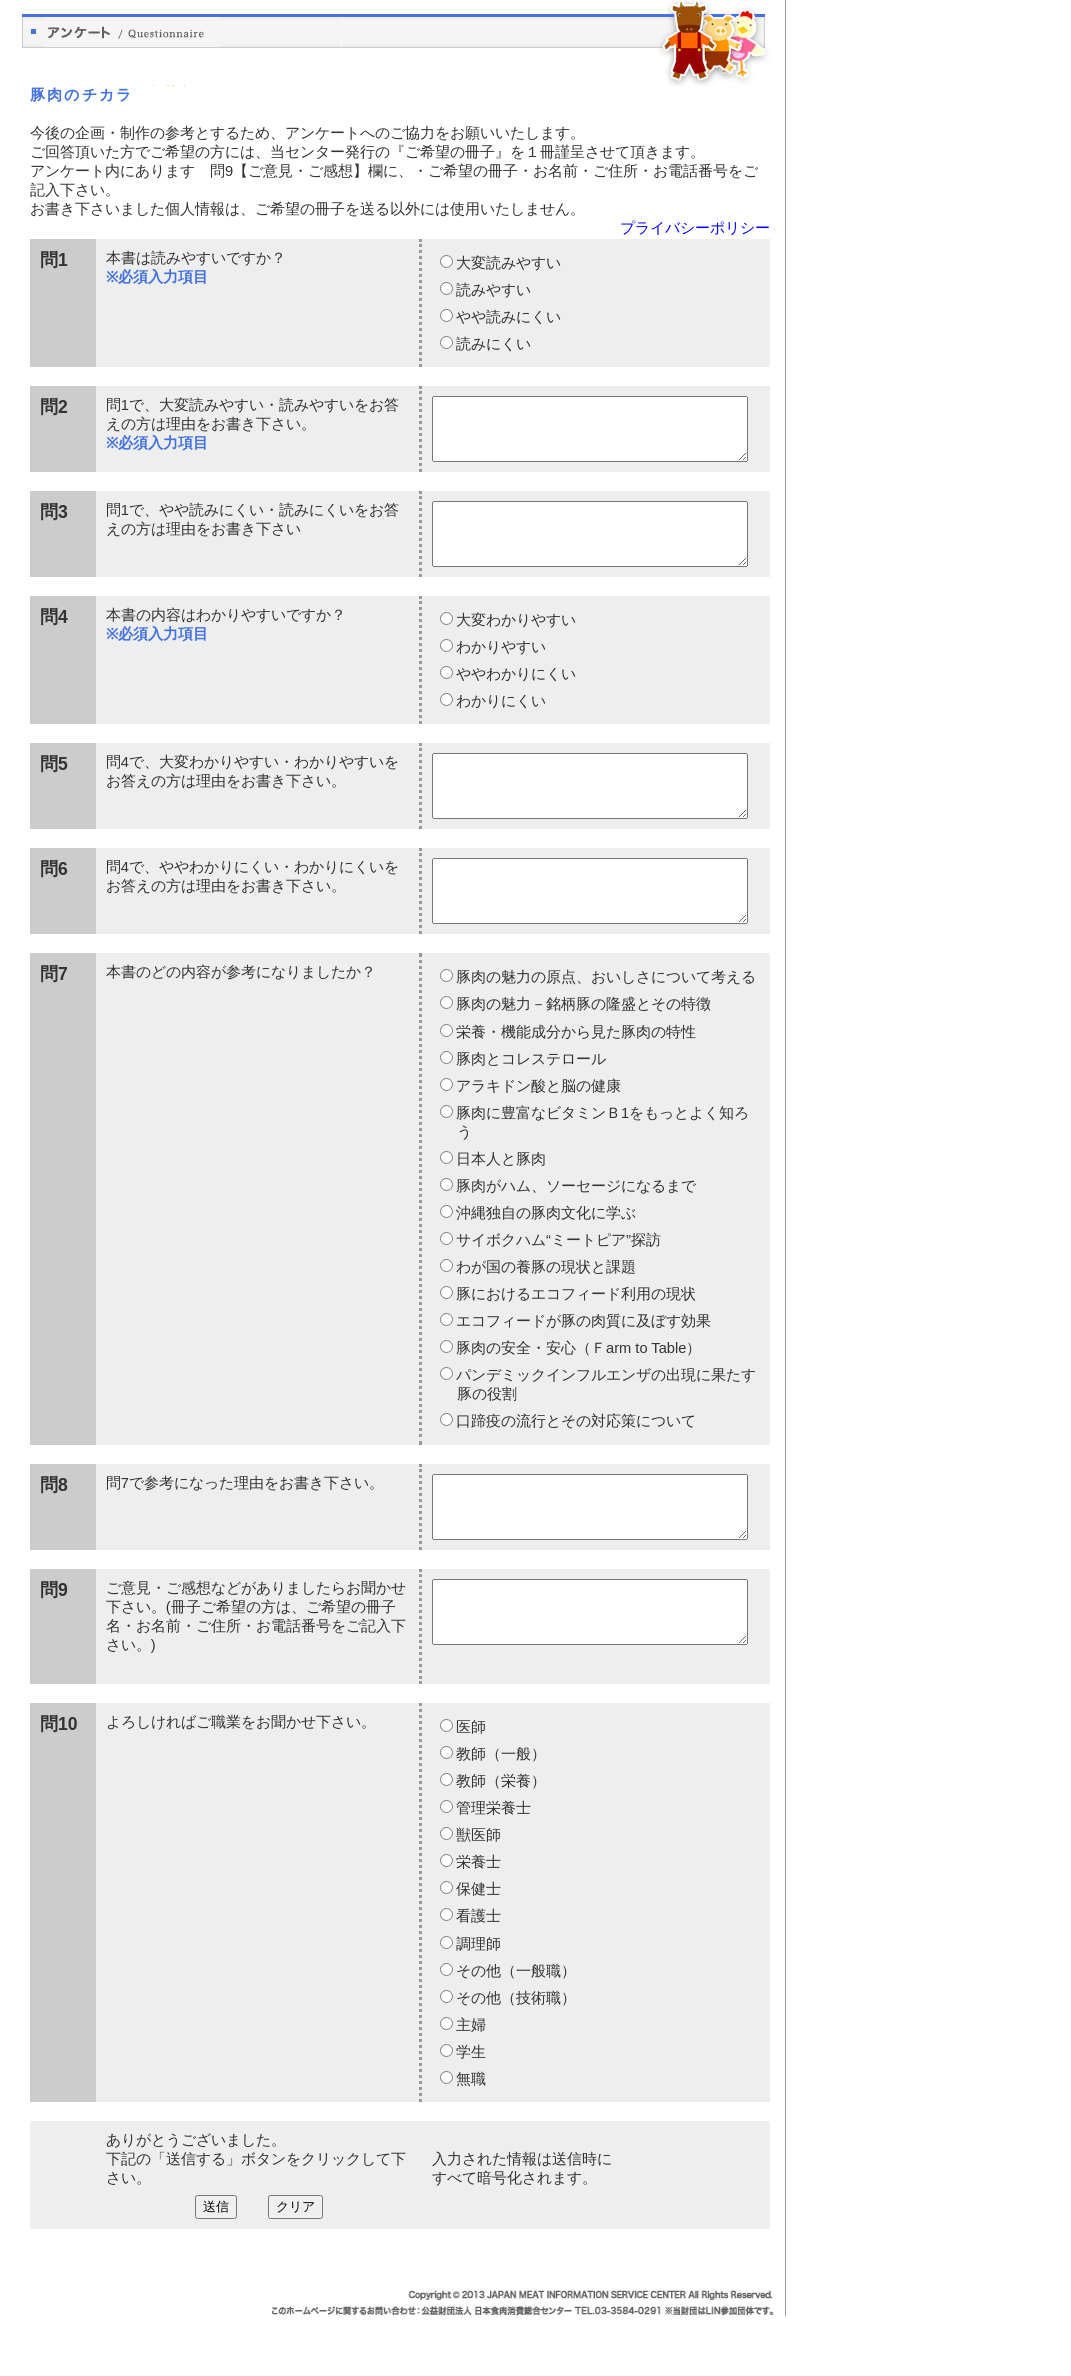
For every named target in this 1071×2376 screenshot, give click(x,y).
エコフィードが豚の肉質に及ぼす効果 (582, 1369)
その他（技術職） (515, 2058)
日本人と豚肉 (500, 1207)
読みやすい (492, 290)
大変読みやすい (507, 263)
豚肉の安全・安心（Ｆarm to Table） (577, 1396)
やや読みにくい (507, 317)
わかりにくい (500, 725)
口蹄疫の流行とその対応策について (575, 1469)
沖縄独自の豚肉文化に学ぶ (545, 1261)
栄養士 (477, 1922)
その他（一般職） (515, 2031)
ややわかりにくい (515, 698)
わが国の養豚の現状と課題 (545, 1315)
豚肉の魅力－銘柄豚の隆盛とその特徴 (582, 1052)
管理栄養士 (492, 1868)
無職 (470, 2139)
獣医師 (477, 1895)
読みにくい (492, 344)
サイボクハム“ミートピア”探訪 (557, 1288)
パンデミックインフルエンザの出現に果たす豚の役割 (605, 1432)
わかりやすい (500, 671)
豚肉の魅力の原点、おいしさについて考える (605, 1025)
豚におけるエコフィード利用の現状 (575, 1342)
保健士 (477, 1949)
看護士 (477, 1976)
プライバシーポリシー (695, 228)
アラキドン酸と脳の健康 (537, 1134)
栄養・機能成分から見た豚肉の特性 (575, 1080)
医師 (470, 1787)
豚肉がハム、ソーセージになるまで (575, 1234)
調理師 (477, 2004)
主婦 (470, 2085)
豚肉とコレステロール (530, 1107)
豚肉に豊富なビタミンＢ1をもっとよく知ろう (601, 1170)
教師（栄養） (500, 1841)
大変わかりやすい (515, 644)
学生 (470, 2112)
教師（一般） (500, 1814)
